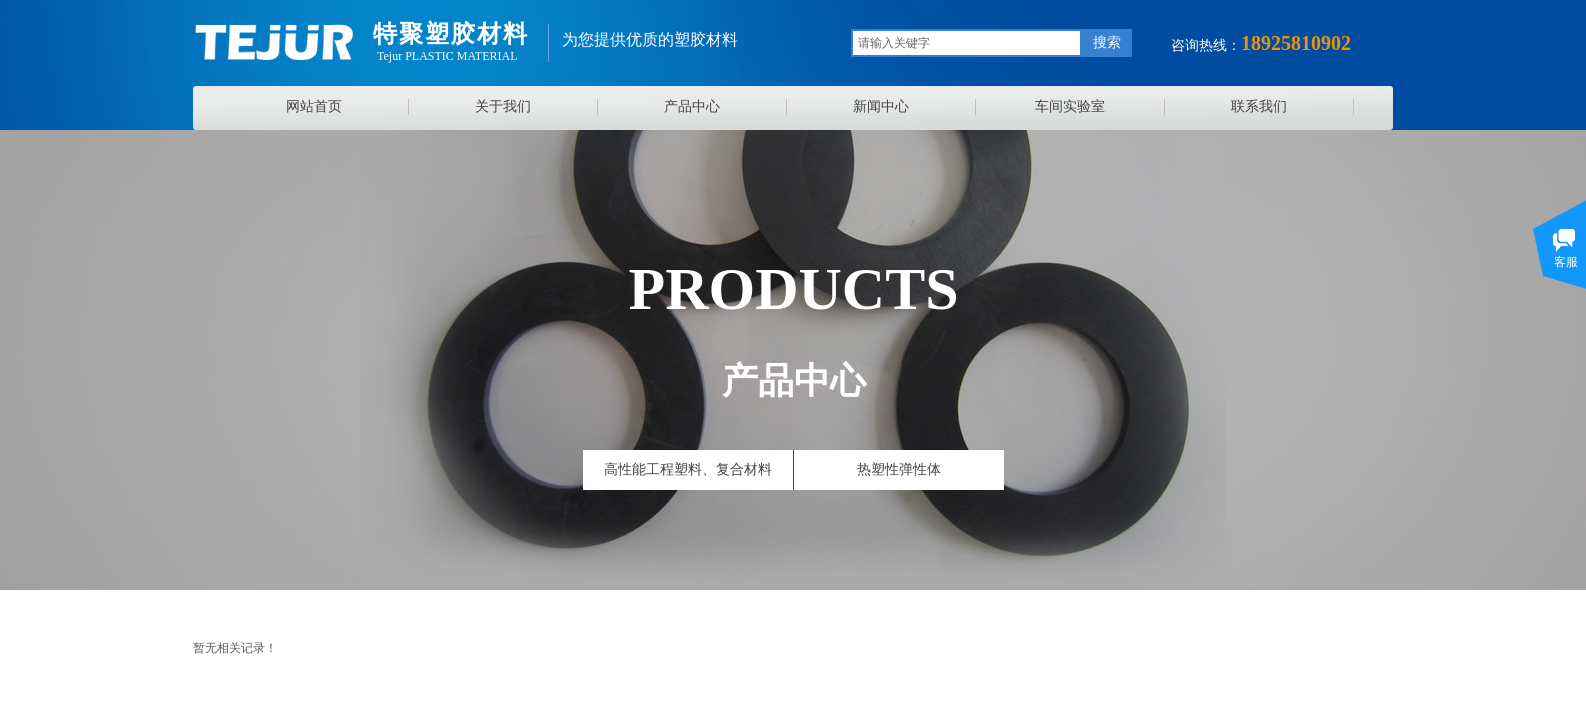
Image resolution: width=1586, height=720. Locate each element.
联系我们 (1259, 106)
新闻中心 (881, 106)
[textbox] (966, 43)
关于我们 (503, 106)
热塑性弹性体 (899, 469)
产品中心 (692, 106)
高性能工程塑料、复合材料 (688, 469)
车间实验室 (1070, 106)
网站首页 (314, 106)
